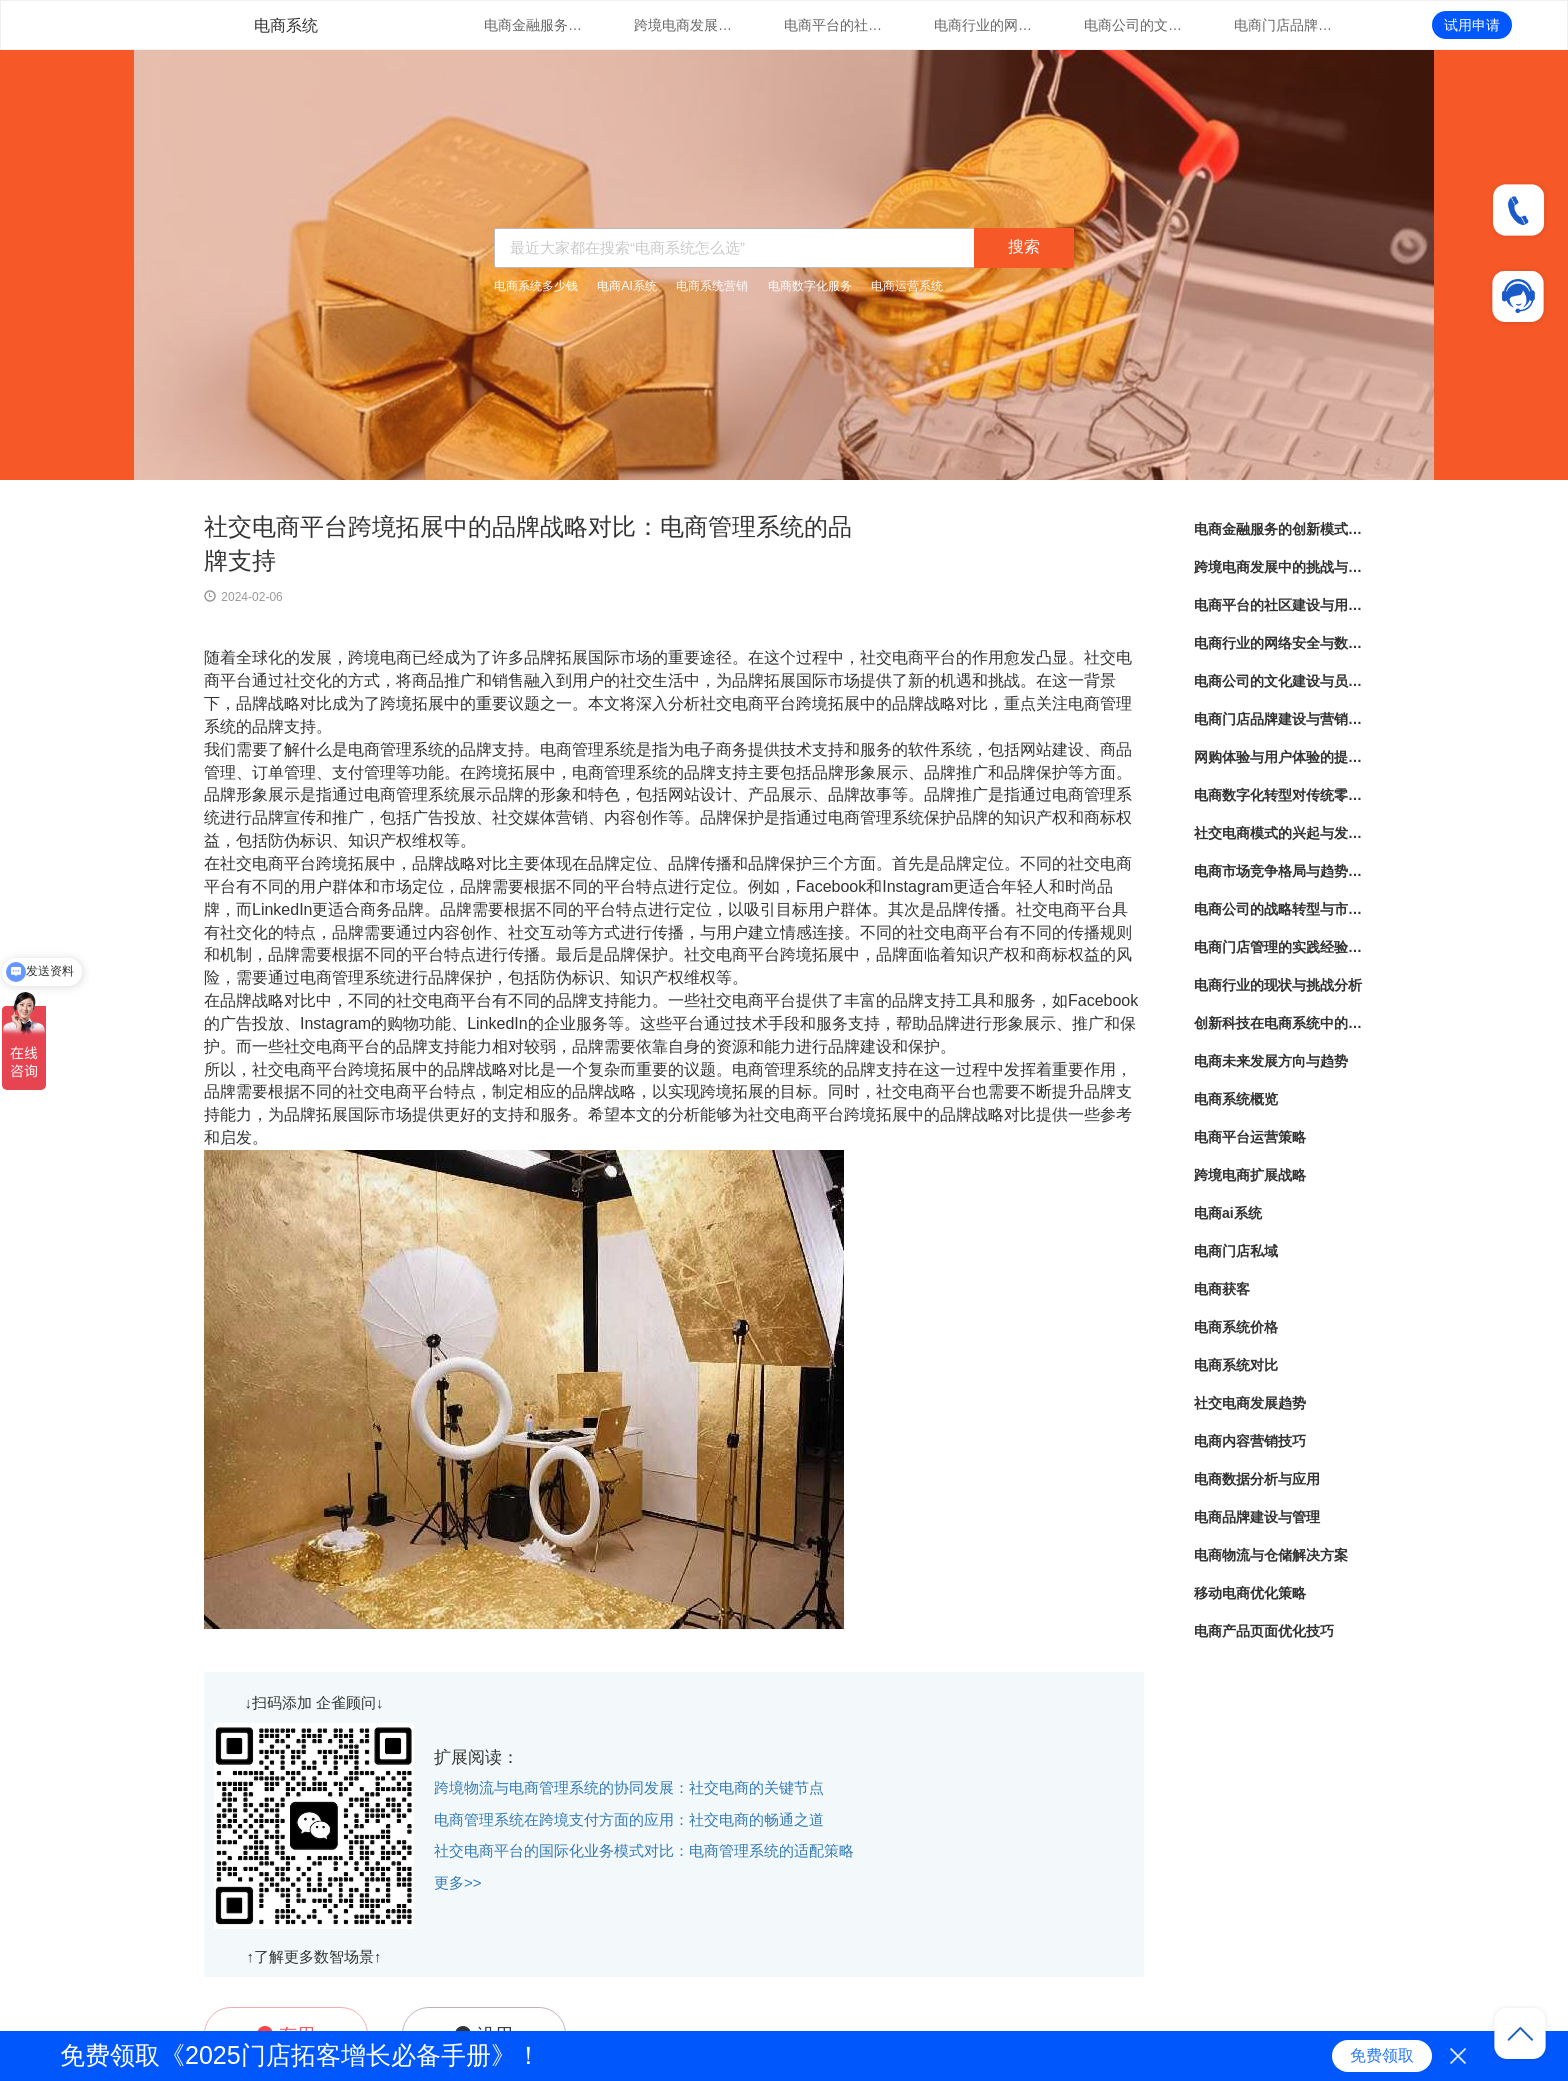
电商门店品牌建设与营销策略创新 (1284, 25)
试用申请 (1472, 25)
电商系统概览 (1236, 1099)
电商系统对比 (1236, 1365)
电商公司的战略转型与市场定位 (1279, 909)
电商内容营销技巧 (1250, 1441)
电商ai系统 (1228, 1213)
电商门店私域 (1236, 1251)
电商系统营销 (712, 286)
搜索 (1024, 246)
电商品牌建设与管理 (1257, 1517)
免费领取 (1382, 2055)
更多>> (458, 1882)
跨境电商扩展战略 (1250, 1175)
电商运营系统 (907, 286)
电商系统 (286, 25)
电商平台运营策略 (1250, 1137)
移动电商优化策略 (1250, 1593)
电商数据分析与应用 (1257, 1479)
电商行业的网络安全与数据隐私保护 (984, 25)
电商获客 (1222, 1289)
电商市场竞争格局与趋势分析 (1279, 871)
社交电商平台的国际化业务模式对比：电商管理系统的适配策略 (644, 1850)
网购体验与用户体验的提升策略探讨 (1279, 757)
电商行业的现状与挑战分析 (1278, 985)
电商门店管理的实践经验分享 (1279, 947)
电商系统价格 (1236, 1327)
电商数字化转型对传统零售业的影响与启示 (1279, 795)
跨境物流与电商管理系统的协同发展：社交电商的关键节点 (629, 1787)
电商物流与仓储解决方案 (1271, 1555)
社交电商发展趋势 (1250, 1403)
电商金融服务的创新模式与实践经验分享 (534, 25)
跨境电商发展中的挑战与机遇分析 (684, 25)
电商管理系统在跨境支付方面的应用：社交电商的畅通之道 (629, 1819)
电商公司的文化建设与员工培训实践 (1134, 25)
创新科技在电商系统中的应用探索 (1279, 1023)
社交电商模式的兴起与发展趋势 (1279, 833)
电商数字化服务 (810, 286)
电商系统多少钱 (536, 286)
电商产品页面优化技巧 (1264, 1631)
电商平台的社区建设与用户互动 (834, 25)
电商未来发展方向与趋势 (1271, 1061)
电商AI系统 (626, 286)
